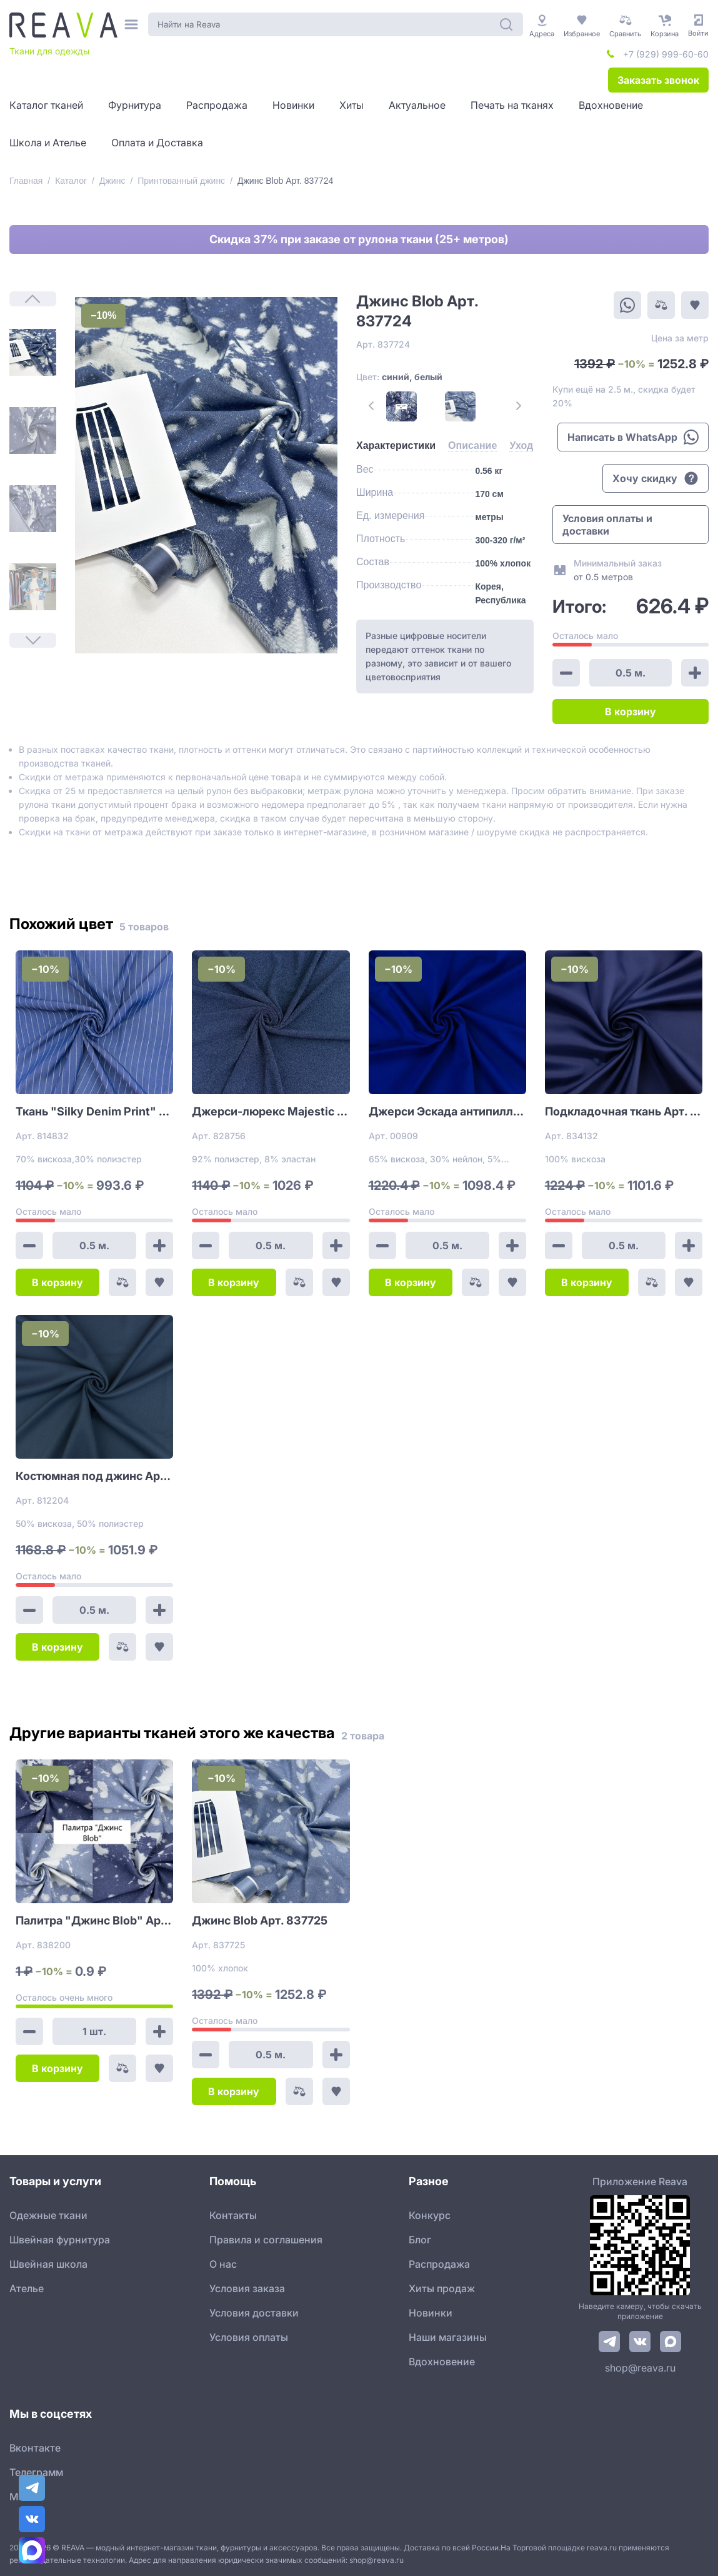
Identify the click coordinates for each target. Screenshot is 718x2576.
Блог (420, 2239)
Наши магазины (448, 2337)
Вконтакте (35, 2448)
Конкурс (430, 2215)
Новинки (430, 2313)
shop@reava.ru (640, 2368)
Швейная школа (48, 2264)
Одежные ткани (48, 2215)
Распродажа (439, 2264)
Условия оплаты (248, 2337)
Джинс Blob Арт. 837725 (259, 1920)
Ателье (26, 2288)
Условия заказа (247, 2288)
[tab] (396, 446)
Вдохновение (442, 2361)
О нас (223, 2264)
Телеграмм (36, 2472)
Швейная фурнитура (59, 2239)
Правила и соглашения (265, 2239)
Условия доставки (254, 2313)
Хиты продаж (442, 2288)
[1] (32, 352)
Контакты (233, 2215)
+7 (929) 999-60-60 (666, 54)
